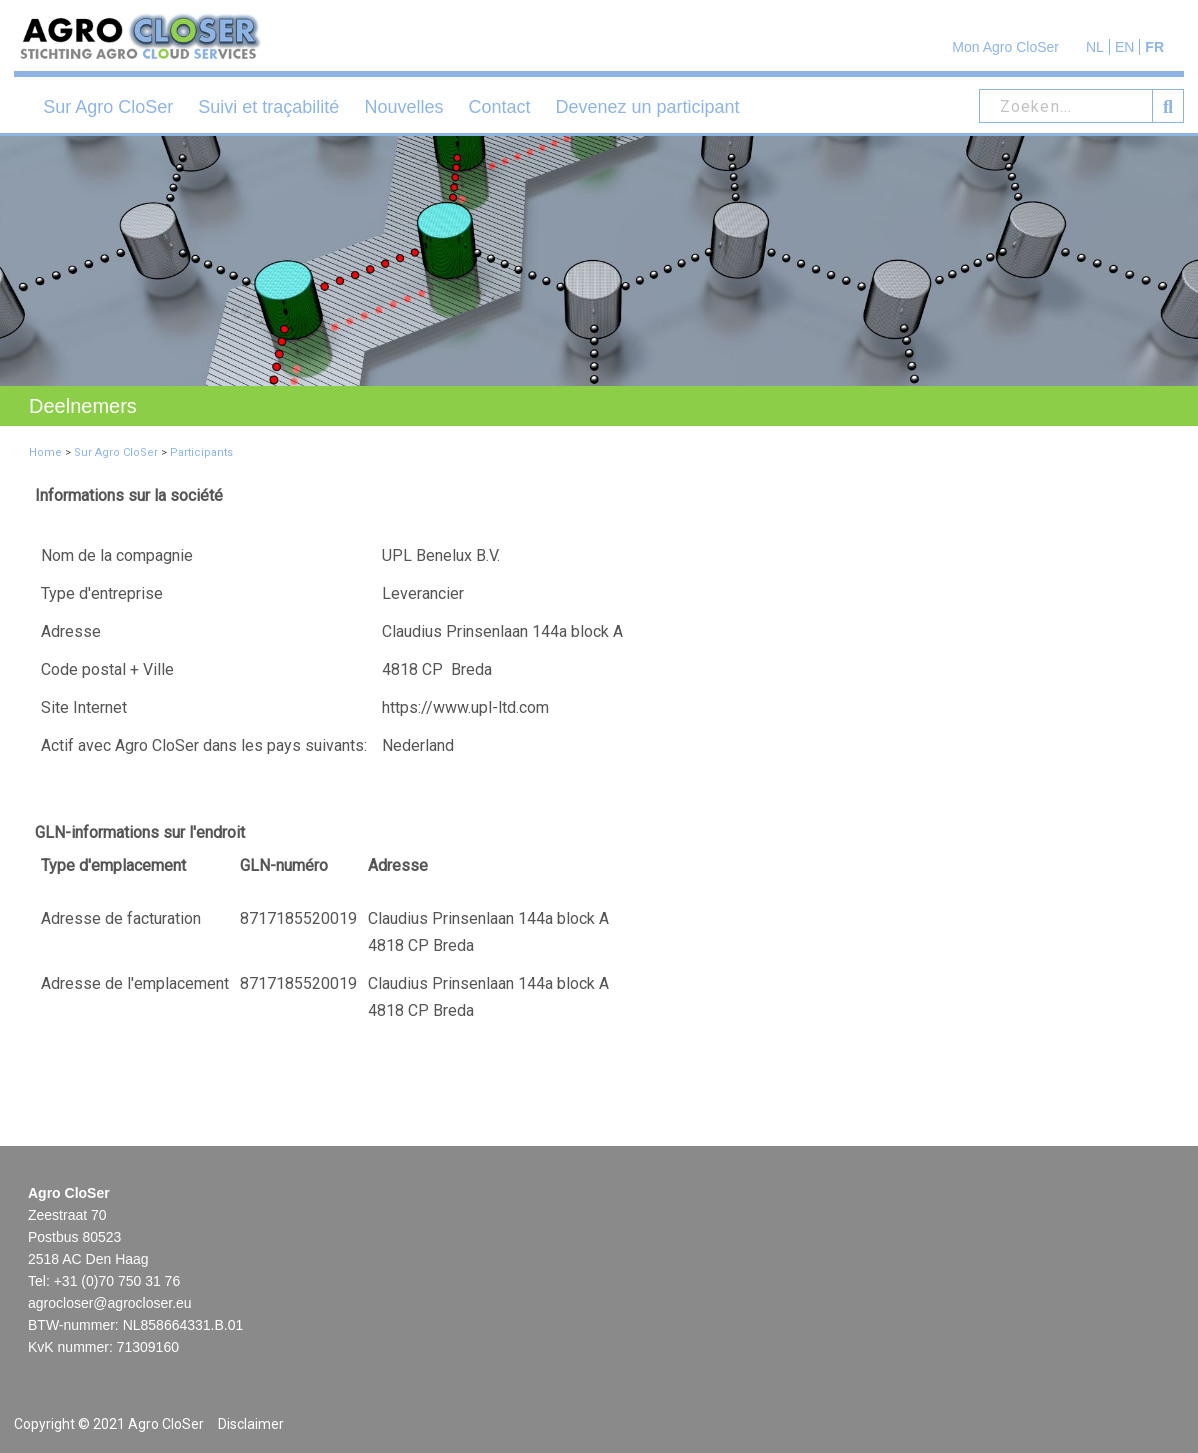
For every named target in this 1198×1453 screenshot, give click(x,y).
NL (1095, 47)
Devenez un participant (647, 107)
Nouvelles (403, 107)
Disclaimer (251, 1424)
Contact (499, 107)
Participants (201, 452)
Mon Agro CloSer (1005, 47)
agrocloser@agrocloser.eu (110, 1303)
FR (1154, 47)
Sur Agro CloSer (108, 107)
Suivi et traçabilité (268, 107)
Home (45, 452)
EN (1124, 47)
